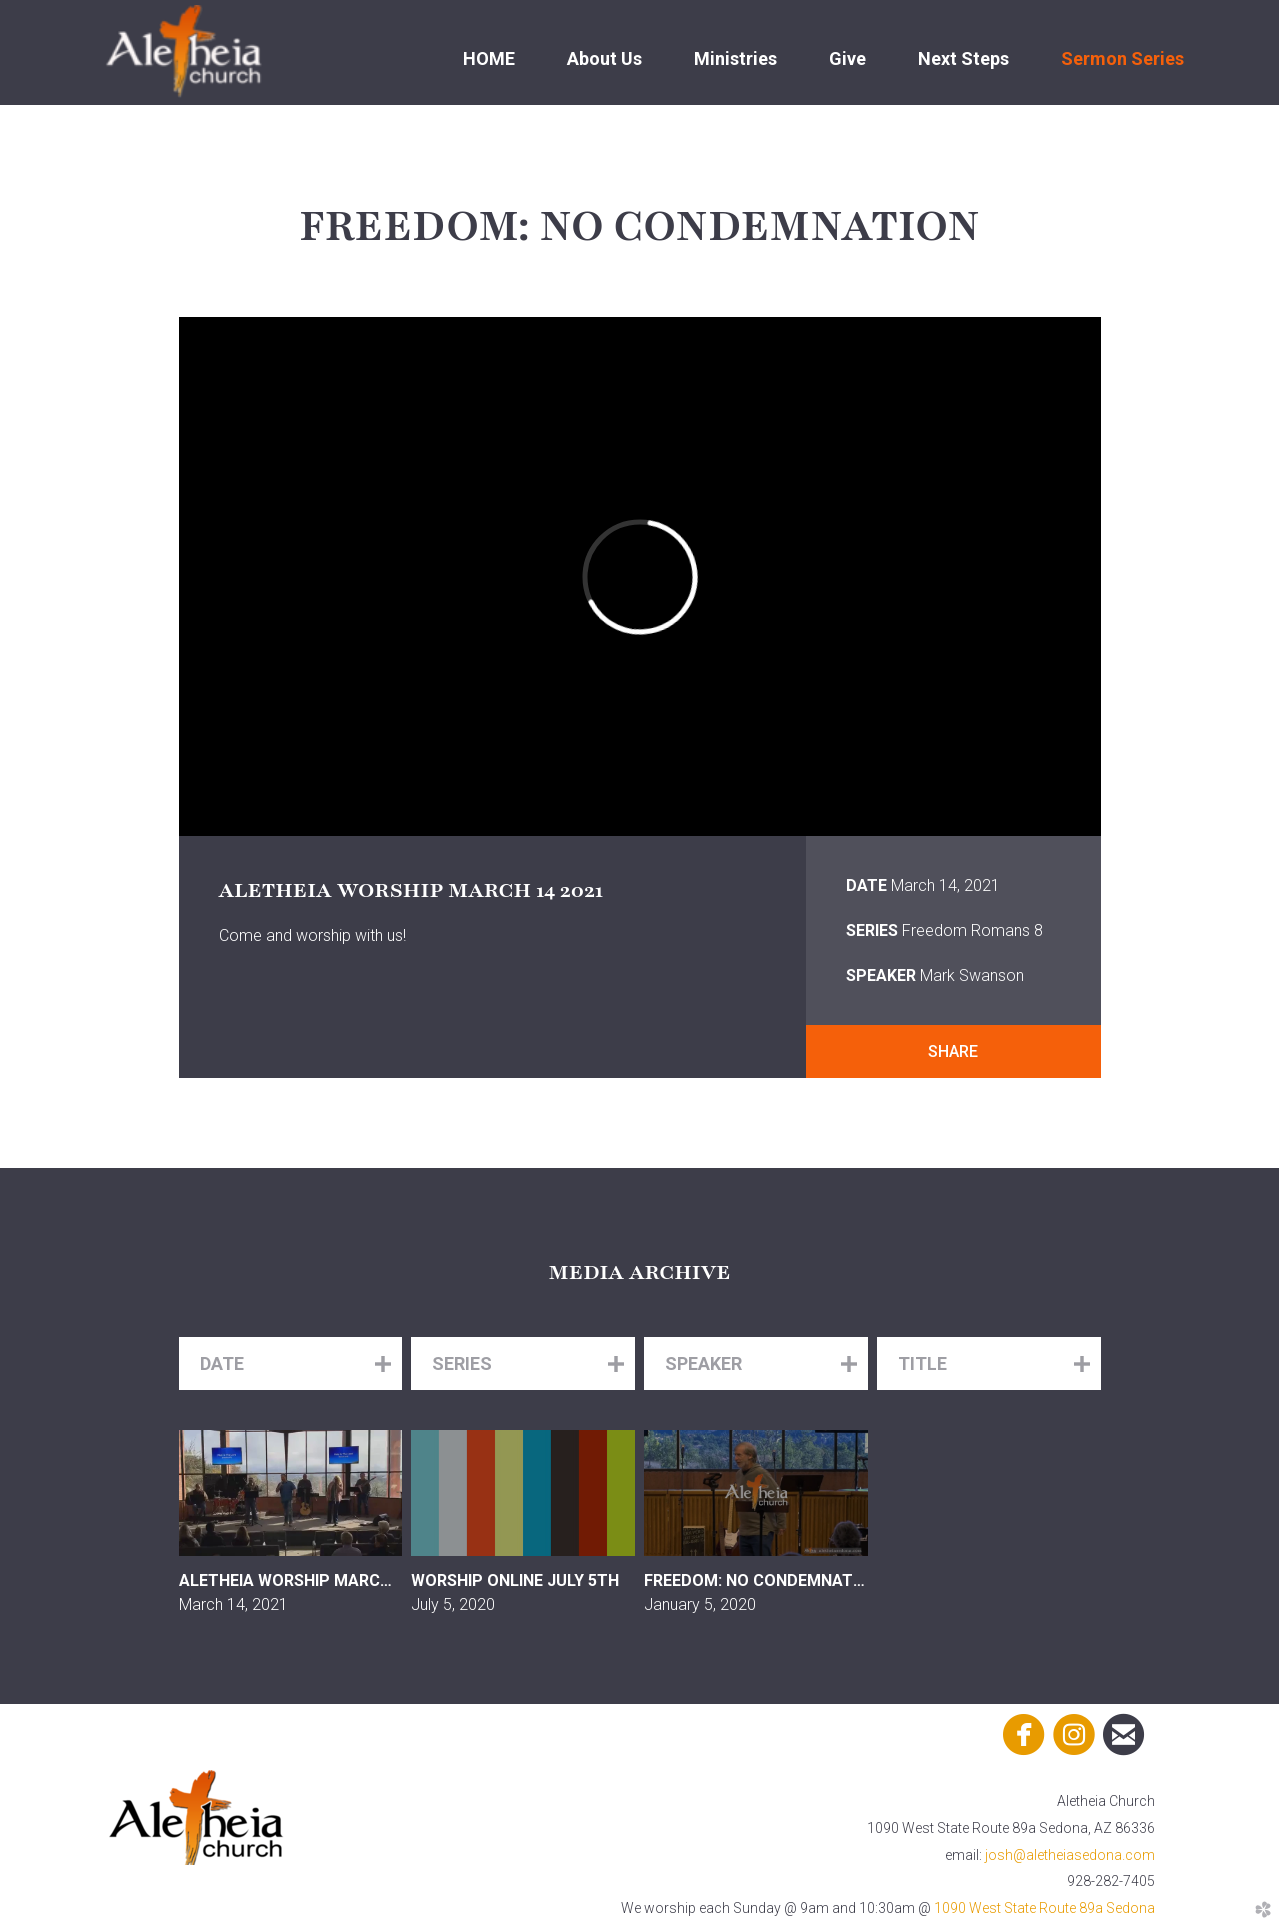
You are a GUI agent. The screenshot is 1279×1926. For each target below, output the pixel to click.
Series (872, 930)
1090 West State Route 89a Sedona (1044, 1908)
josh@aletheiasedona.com (1070, 1855)
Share (953, 1051)
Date (866, 885)
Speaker (881, 975)
